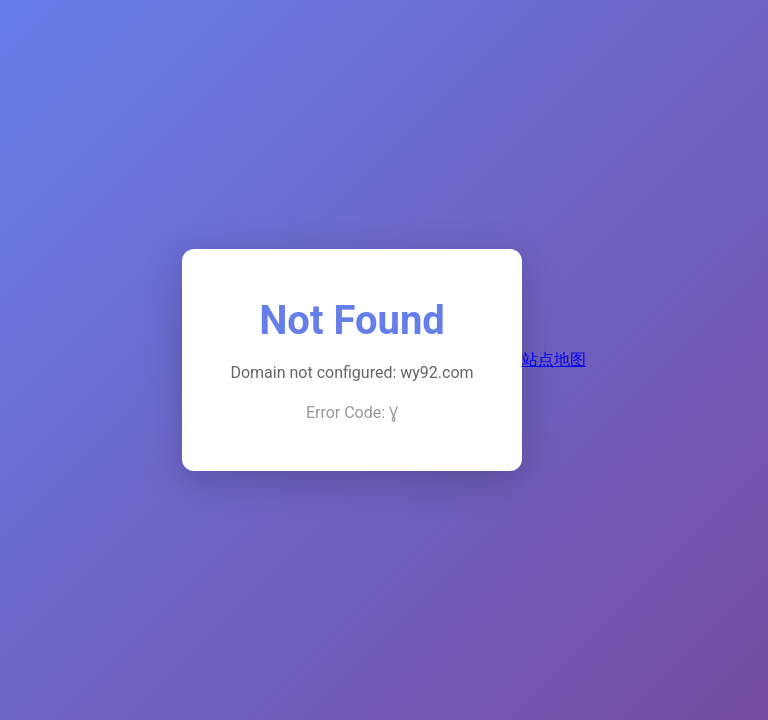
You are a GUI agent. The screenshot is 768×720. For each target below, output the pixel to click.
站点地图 (554, 359)
